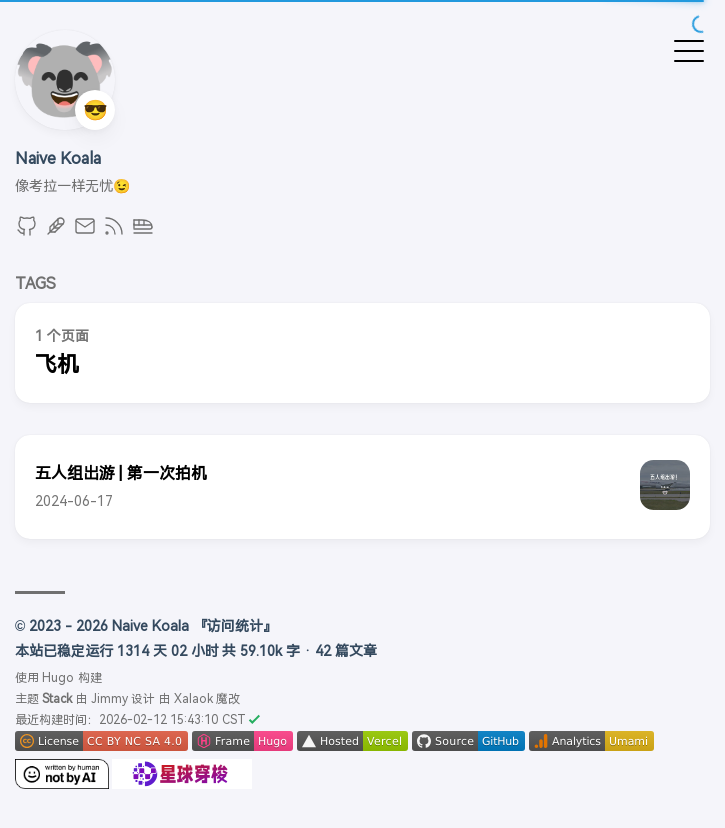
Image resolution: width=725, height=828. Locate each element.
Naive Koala (58, 158)
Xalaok (193, 699)
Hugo (58, 678)
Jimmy (109, 699)
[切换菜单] (689, 49)
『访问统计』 (235, 626)
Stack (57, 699)
